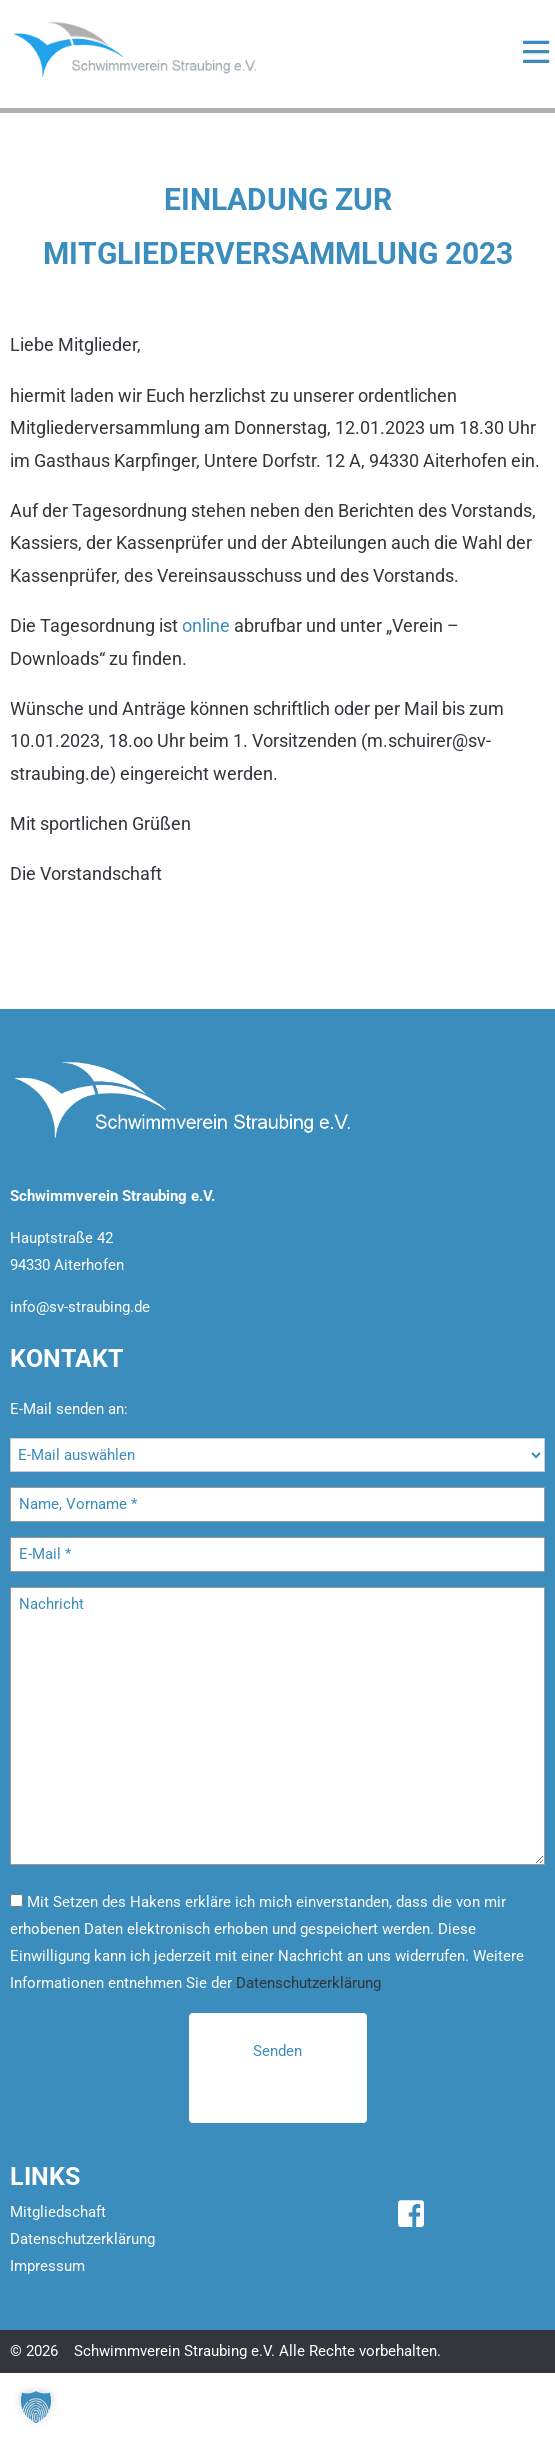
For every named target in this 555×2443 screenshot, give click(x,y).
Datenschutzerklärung (308, 1983)
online (206, 625)
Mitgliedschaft (58, 2212)
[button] (36, 2407)
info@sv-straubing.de (80, 1307)
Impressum (47, 2266)
